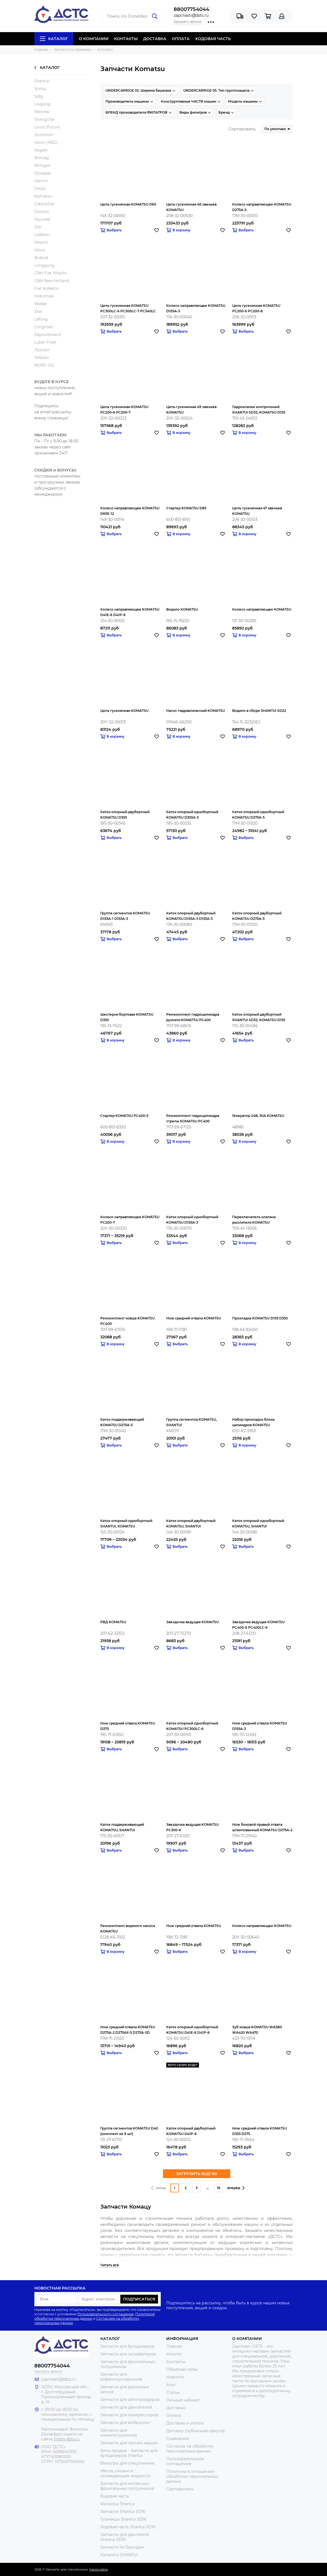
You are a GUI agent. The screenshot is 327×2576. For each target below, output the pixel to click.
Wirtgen (42, 165)
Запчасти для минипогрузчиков (118, 2433)
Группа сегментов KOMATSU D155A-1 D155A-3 (125, 916)
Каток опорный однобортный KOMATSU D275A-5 (258, 814)
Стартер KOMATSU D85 (186, 508)
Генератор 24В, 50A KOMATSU (258, 1116)
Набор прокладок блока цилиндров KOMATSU (253, 1422)
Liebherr (42, 234)
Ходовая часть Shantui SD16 (128, 2526)
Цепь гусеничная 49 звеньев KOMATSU (191, 409)
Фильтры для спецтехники (127, 2463)
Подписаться (139, 2299)
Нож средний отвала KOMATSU (193, 1318)
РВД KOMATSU (113, 1622)
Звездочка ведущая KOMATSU (192, 1622)
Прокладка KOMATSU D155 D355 (260, 1318)
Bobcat (41, 257)
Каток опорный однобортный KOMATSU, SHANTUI (258, 1523)
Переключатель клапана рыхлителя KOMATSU (254, 1219)
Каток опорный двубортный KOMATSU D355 (124, 814)
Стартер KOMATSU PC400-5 (124, 1116)
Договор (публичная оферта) (195, 2430)
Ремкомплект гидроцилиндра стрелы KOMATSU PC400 (192, 1118)
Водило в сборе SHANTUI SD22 (259, 711)
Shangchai (44, 119)
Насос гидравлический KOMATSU (195, 711)
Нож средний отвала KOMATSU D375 (127, 1726)
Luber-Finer (45, 342)
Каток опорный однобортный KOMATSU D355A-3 (192, 814)
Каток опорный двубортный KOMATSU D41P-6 (190, 2131)
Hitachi (41, 242)
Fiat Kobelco (46, 288)
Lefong (41, 319)
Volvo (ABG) (46, 142)
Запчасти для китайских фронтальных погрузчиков (127, 2486)
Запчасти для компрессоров (129, 2414)
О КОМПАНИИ (94, 38)
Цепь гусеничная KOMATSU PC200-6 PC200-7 (124, 409)
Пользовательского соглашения (105, 2314)
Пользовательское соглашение (185, 2461)
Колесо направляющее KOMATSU (261, 609)
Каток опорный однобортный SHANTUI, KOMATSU (126, 1523)
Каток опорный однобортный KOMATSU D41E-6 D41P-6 (192, 2030)
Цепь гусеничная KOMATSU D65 (128, 204)
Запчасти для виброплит (125, 2422)
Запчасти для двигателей (126, 2407)
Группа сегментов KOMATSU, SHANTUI (191, 1422)
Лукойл (41, 349)
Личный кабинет (183, 2400)
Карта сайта (98, 2569)
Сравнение (177, 2438)
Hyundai (42, 219)
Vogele (41, 150)
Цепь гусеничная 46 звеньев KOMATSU (191, 207)
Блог (171, 2384)
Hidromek (44, 296)
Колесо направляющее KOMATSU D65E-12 (129, 511)
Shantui (41, 80)
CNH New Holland (51, 280)
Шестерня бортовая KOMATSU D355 (126, 1017)
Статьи (173, 2392)
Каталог (54, 38)
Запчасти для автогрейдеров (130, 2399)
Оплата (173, 2415)
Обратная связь (182, 2369)
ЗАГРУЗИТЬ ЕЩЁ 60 (196, 2173)
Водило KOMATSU (182, 609)
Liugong (42, 104)
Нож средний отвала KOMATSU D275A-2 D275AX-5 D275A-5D (127, 2030)
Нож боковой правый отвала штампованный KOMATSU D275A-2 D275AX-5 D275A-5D (262, 1827)
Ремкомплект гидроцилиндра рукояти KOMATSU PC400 (192, 1017)
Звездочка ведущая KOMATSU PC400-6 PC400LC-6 (258, 1625)
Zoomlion (43, 134)
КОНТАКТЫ (126, 38)
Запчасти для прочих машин (129, 2442)
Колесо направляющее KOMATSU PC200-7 (129, 1219)
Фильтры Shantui (117, 2503)
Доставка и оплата (185, 2423)
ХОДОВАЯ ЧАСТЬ (213, 38)
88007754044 (191, 9)
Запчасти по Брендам (122, 2547)
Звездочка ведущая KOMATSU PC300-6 (192, 1827)
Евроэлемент (48, 334)
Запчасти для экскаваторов (128, 2354)
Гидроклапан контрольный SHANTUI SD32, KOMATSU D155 (258, 409)
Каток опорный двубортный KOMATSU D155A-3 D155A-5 (190, 916)
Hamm (41, 180)
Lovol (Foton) (47, 127)
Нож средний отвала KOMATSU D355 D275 (259, 2131)
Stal (38, 311)
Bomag (41, 157)
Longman (43, 326)
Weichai (42, 111)
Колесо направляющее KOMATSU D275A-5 (261, 207)
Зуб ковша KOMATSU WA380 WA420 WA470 (257, 2030)
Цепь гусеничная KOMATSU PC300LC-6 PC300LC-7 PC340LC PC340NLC (128, 309)
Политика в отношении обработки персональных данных (192, 2476)
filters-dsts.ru (66, 2439)
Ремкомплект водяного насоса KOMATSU (127, 1928)
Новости (175, 2377)
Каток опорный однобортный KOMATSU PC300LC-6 (192, 1726)
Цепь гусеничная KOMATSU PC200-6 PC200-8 (256, 308)
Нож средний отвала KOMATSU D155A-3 (259, 1726)
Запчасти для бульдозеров (127, 2346)
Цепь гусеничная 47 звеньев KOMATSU (257, 511)
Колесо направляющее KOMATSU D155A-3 (195, 308)
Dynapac (42, 173)
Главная (174, 2346)
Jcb (37, 226)
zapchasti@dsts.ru (191, 15)
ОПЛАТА (181, 38)
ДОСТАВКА (154, 38)
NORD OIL (44, 365)
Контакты (175, 2361)
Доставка (175, 2407)
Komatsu (43, 196)
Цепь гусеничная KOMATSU (124, 711)
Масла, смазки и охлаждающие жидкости (125, 2473)
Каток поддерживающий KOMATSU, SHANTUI (122, 1827)
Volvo (39, 250)
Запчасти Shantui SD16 (122, 2511)
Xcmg (40, 88)
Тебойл (41, 357)
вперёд (236, 2188)
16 (218, 2188)
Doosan (41, 211)
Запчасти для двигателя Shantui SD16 (124, 2537)
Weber (40, 303)
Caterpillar (44, 203)
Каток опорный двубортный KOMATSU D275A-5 (256, 916)
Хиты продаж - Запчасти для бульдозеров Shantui (128, 2453)
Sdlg (38, 96)
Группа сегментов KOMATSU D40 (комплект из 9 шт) (129, 2131)
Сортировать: (242, 129)
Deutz (40, 188)
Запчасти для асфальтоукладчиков (121, 2377)
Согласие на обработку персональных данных (190, 2449)
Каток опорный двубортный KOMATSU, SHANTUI (190, 1523)
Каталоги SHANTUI (119, 2554)
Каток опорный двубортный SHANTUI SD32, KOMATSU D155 (258, 1017)
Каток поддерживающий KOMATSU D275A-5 (122, 1422)
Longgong (44, 265)
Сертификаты (180, 2489)
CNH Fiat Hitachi (50, 273)
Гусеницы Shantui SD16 (123, 2519)
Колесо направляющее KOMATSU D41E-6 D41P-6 (129, 612)
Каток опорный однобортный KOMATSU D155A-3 (192, 1219)
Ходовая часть (114, 2496)
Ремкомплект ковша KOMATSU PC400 (127, 1321)
